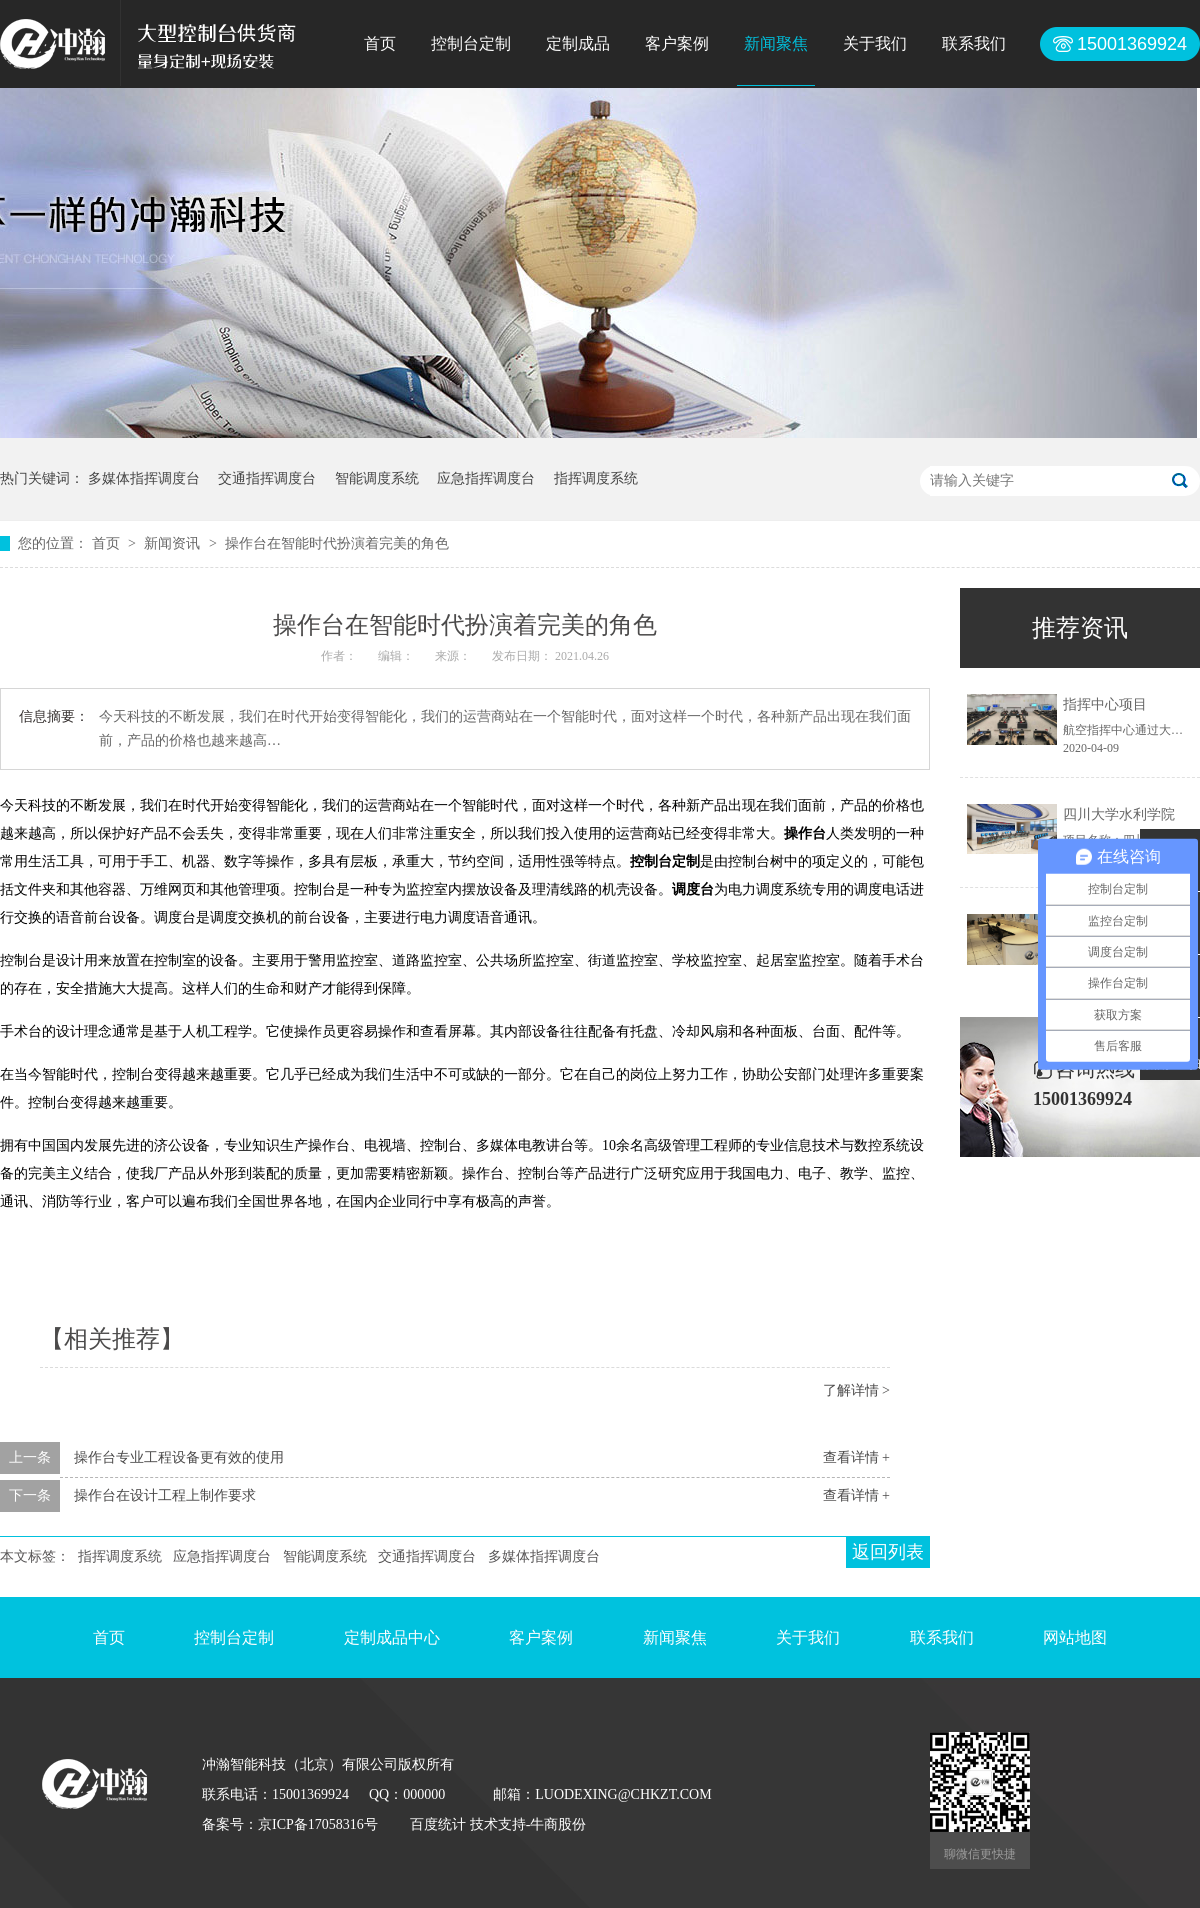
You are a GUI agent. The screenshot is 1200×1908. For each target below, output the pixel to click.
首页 (380, 43)
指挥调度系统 (596, 478)
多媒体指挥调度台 (144, 478)
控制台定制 (471, 43)
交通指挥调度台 (267, 478)
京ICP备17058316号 (318, 1824)
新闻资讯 (174, 543)
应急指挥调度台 (486, 478)
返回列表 (888, 1552)
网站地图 (1075, 1637)
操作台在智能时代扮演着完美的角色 (337, 543)
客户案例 (677, 43)
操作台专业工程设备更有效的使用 (179, 1457)
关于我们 (875, 43)
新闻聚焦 (776, 43)
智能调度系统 (377, 478)
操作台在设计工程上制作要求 (165, 1495)
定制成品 (578, 43)
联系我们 (974, 43)
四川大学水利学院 (1119, 814)
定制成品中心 (392, 1637)
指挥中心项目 (1105, 704)
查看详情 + (856, 1457)
